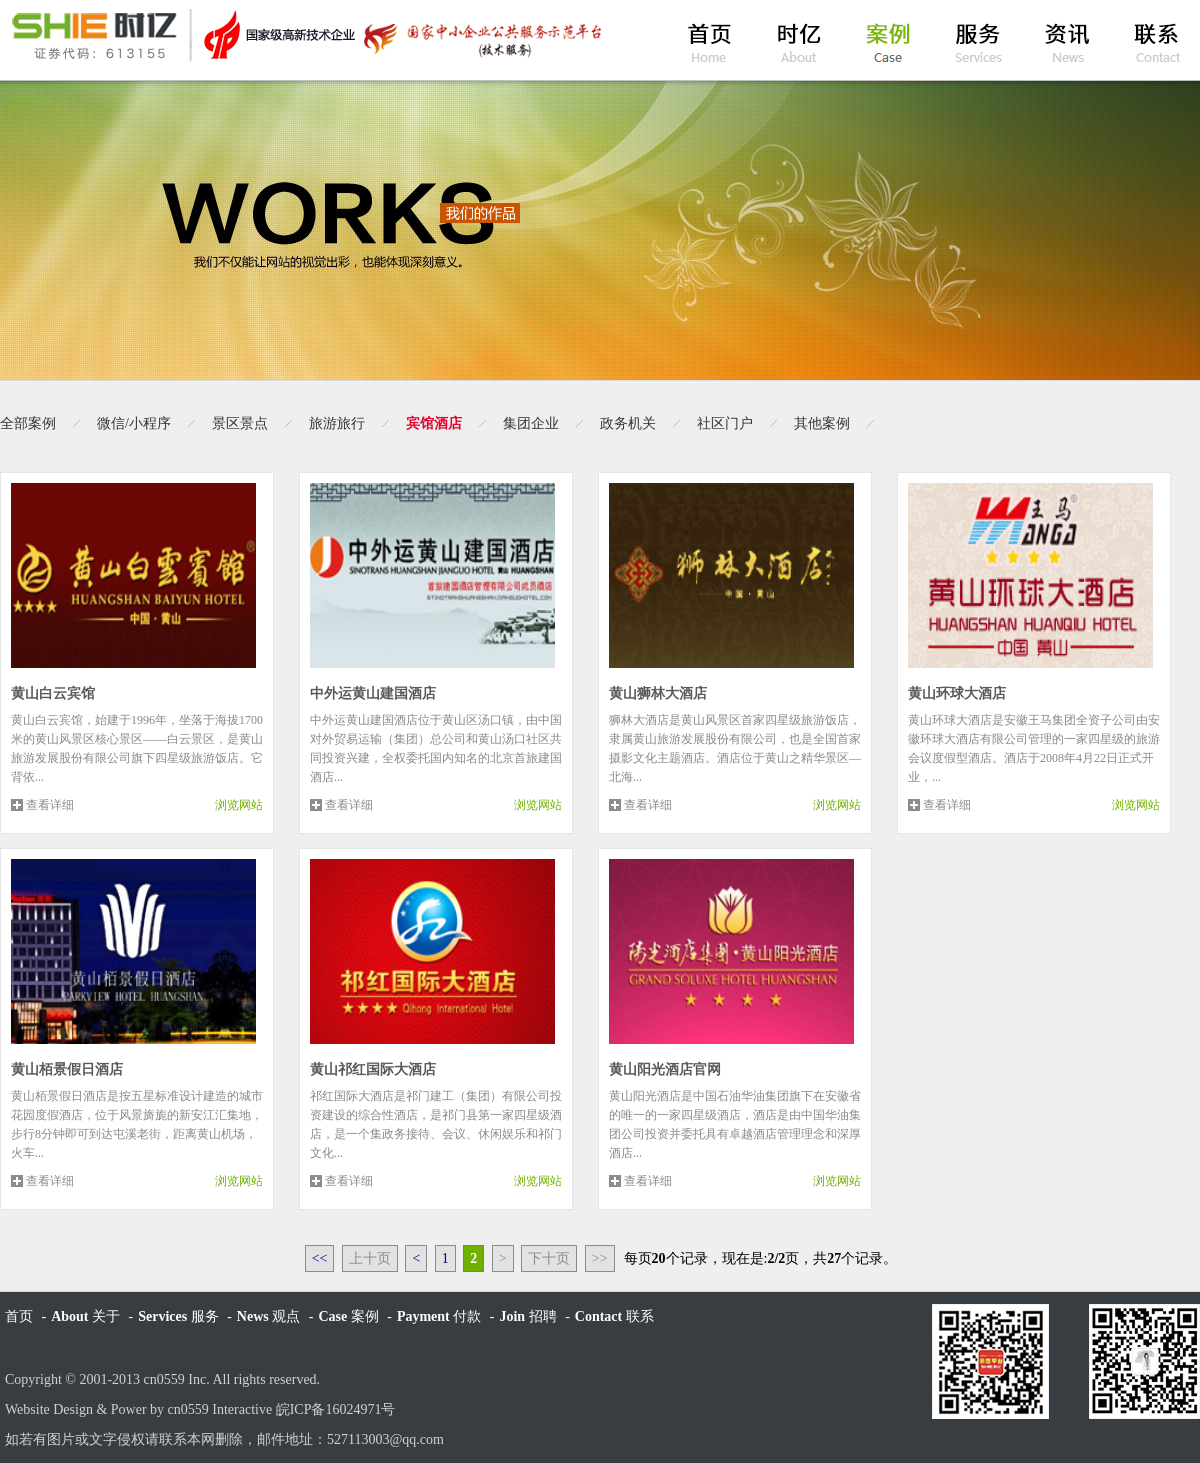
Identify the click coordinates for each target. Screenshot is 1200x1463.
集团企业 (531, 423)
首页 (19, 1316)
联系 (614, 1316)
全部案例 (28, 423)
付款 (439, 1316)
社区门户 (725, 423)
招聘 (527, 1316)
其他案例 (822, 423)
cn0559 (164, 1379)
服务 (178, 1316)
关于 (85, 1316)
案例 (348, 1316)
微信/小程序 (134, 423)
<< (320, 1258)
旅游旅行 (337, 423)
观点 (268, 1316)
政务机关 (628, 423)
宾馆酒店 (434, 423)
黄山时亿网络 (305, 35)
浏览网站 (239, 805)
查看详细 (50, 805)
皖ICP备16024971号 (336, 1409)
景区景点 (240, 423)
